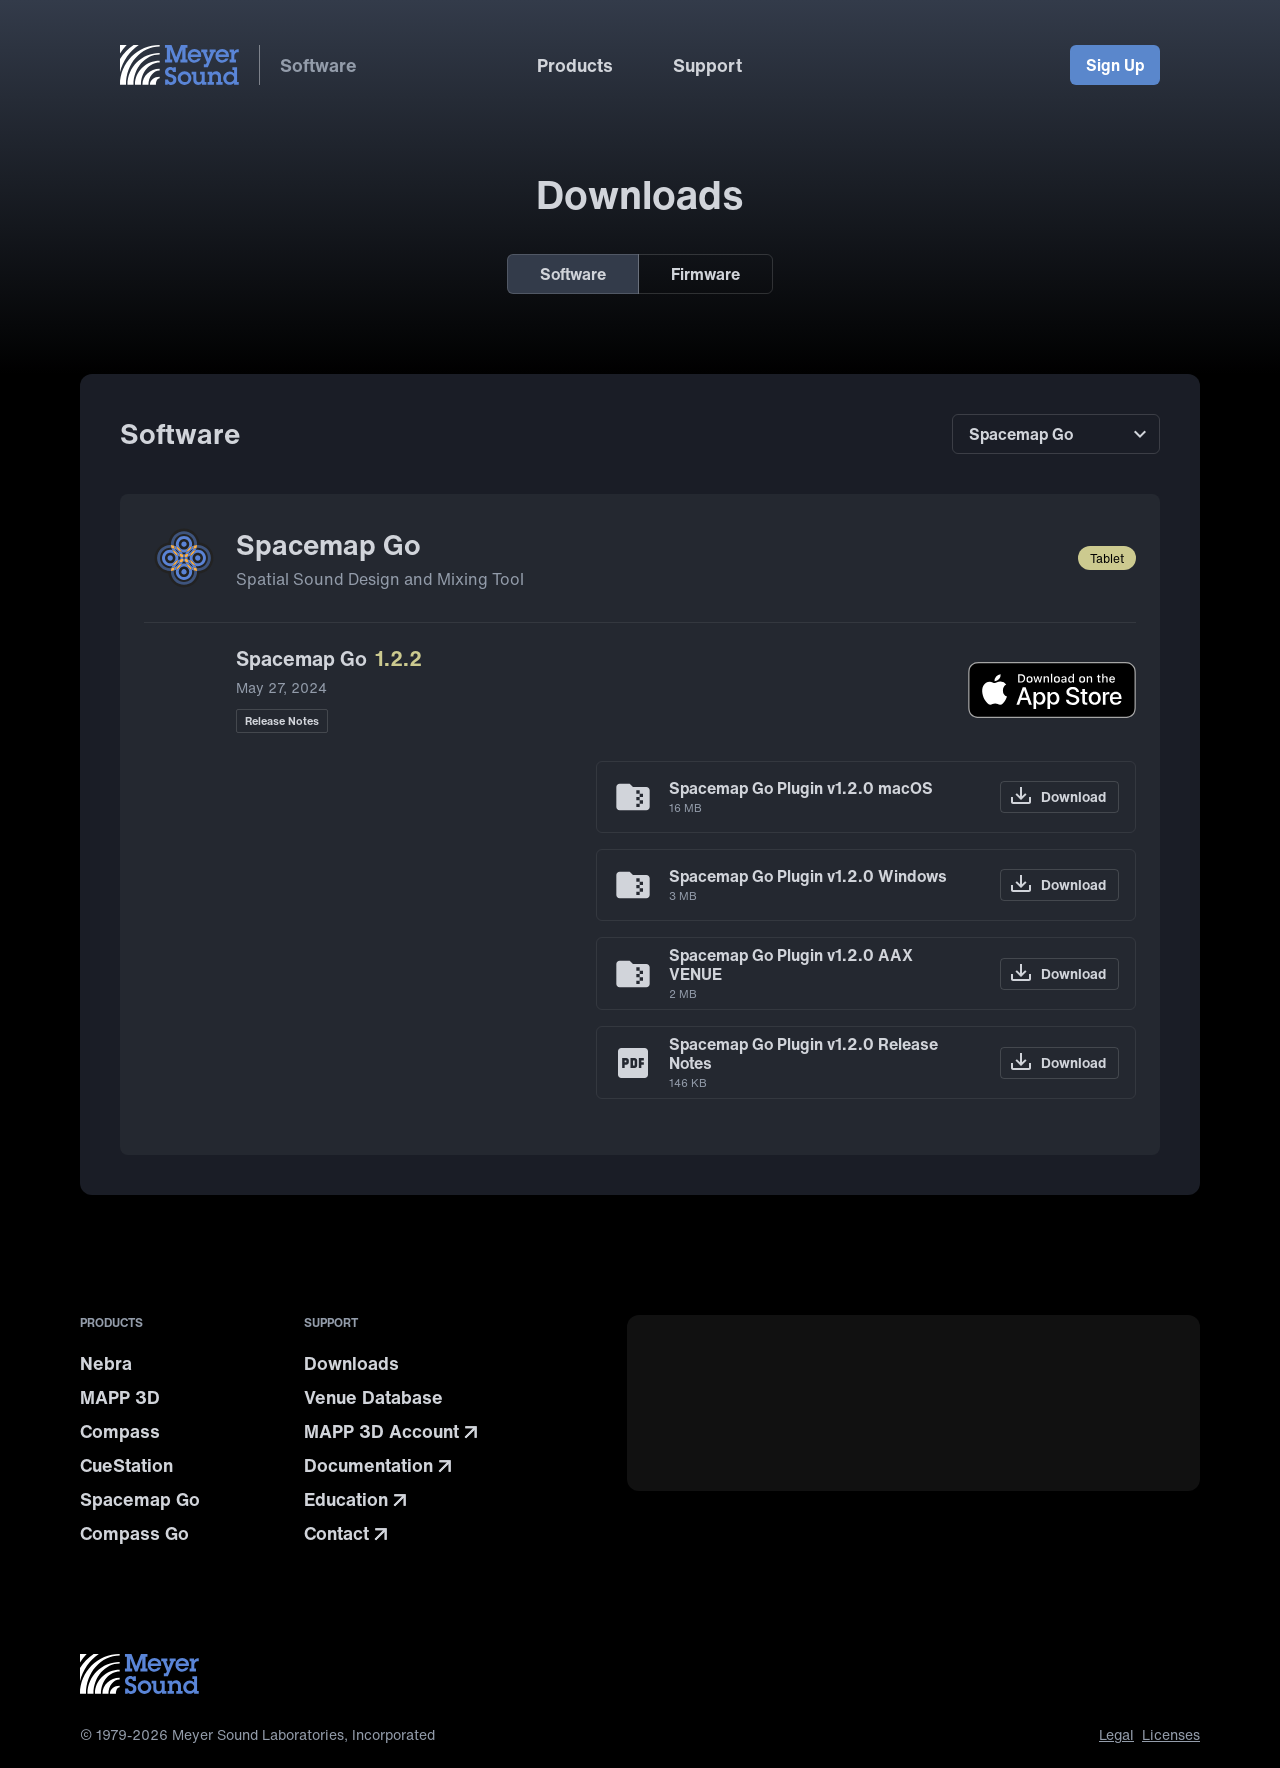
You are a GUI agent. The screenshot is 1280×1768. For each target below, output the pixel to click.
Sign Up (1115, 65)
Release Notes (282, 721)
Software (318, 65)
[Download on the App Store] (1052, 690)
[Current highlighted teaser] (913, 1432)
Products (575, 65)
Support (707, 65)
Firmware (705, 274)
